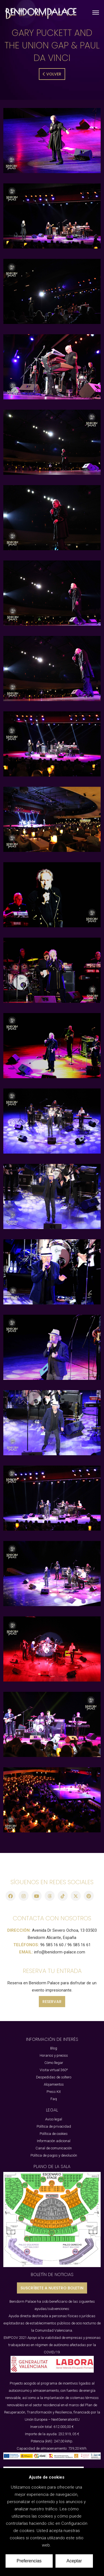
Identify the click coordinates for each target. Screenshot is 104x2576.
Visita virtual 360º (54, 2070)
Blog (53, 2048)
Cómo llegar (53, 2063)
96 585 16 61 (79, 1944)
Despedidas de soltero (53, 2077)
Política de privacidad (54, 2126)
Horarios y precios (54, 2055)
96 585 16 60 (52, 1944)
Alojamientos (54, 2084)
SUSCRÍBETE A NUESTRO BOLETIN (52, 2288)
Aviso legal (53, 2119)
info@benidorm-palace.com (59, 1952)
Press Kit (54, 2092)
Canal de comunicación (53, 2148)
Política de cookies (54, 2134)
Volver (52, 74)
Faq (53, 2099)
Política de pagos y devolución (54, 2155)
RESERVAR (52, 2001)
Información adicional (53, 2141)
